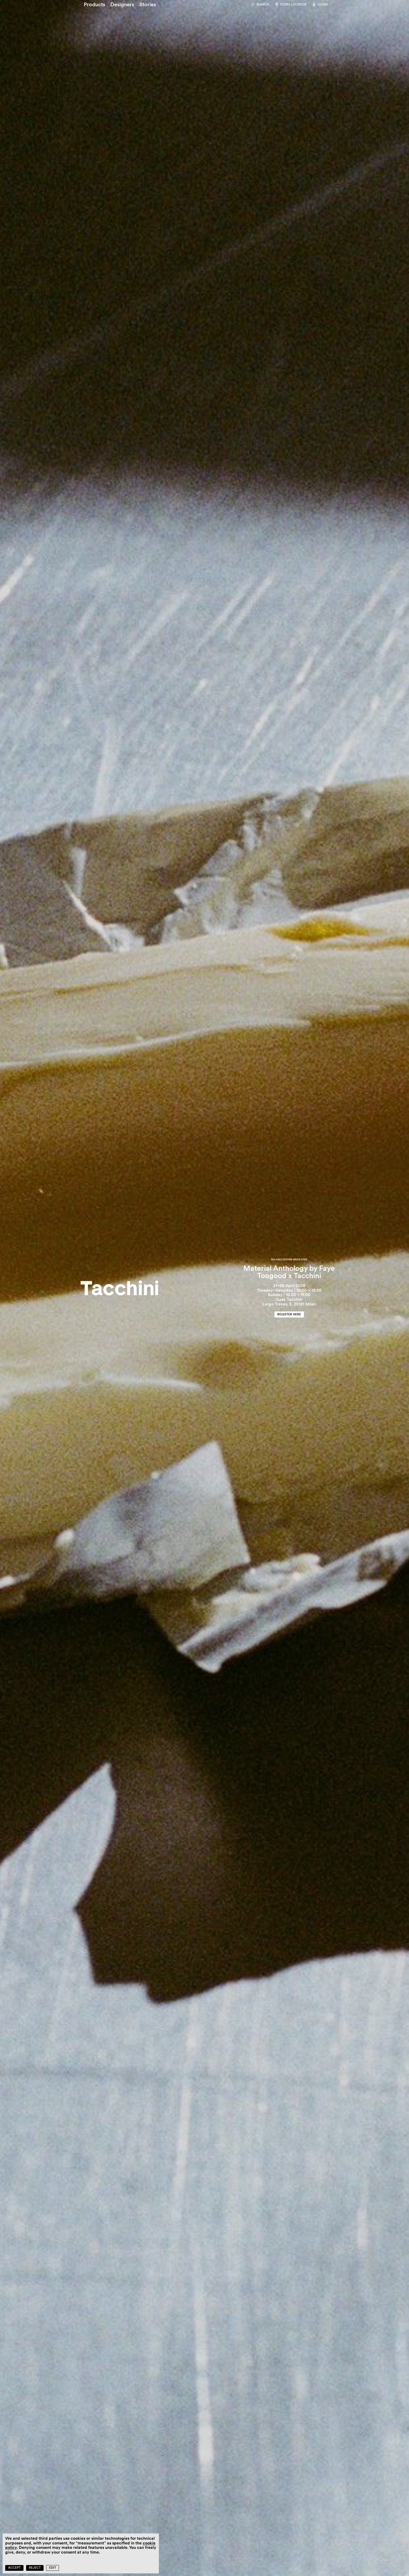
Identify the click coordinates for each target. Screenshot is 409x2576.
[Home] (120, 1288)
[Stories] (148, 4)
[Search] (260, 4)
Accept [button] (14, 2567)
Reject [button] (35, 2567)
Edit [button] (52, 2567)
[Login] (319, 4)
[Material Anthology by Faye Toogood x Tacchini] (204, 1288)
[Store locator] (290, 4)
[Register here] (289, 1314)
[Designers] (122, 4)
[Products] (94, 4)
